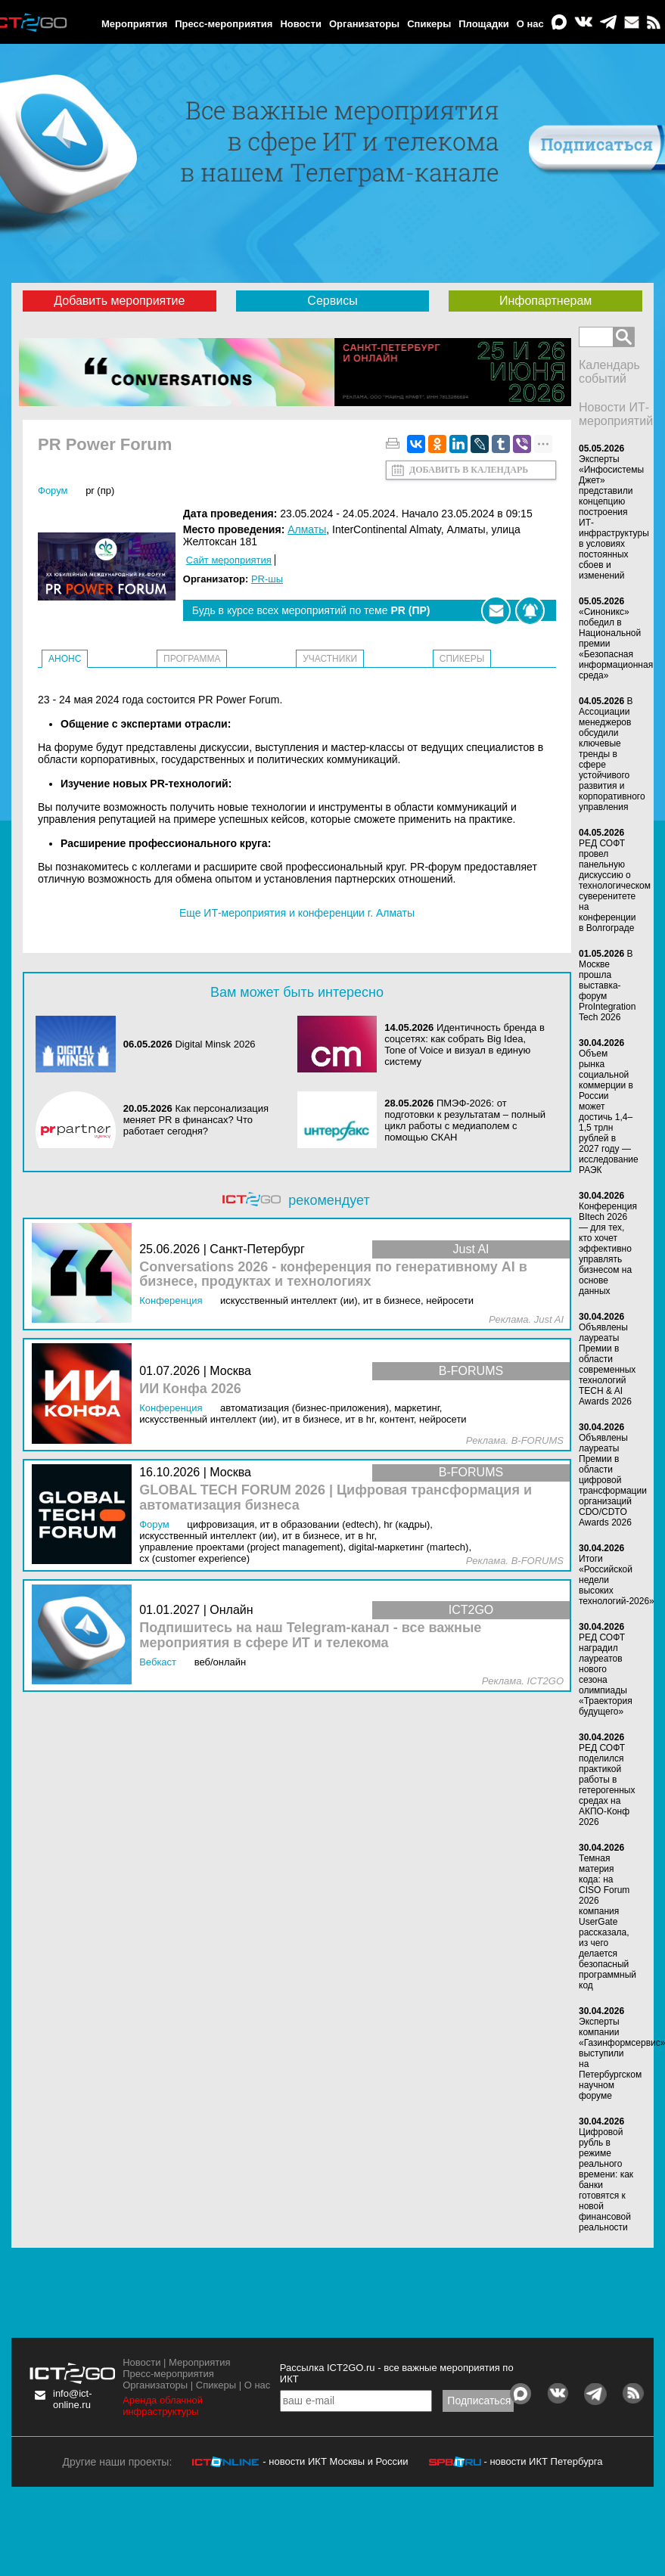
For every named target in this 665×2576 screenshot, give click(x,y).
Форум (53, 490)
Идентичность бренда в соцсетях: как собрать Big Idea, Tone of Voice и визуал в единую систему (464, 1044)
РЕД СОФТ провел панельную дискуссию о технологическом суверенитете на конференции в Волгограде (615, 885)
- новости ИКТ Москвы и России (335, 2461)
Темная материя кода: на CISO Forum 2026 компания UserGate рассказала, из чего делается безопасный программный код (607, 1922)
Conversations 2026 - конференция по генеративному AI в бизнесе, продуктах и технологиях (333, 1275)
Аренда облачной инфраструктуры (163, 2405)
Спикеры (429, 23)
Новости (301, 23)
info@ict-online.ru (72, 2399)
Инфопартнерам (545, 300)
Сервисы (332, 300)
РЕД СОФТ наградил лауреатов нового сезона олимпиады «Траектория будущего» (605, 1674)
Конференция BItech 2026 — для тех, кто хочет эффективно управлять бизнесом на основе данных (608, 1248)
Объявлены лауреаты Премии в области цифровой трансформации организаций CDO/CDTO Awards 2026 (613, 1480)
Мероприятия (134, 23)
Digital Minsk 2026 (215, 1044)
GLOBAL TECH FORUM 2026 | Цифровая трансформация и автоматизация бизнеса (335, 1498)
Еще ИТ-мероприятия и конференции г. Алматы (297, 913)
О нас (530, 23)
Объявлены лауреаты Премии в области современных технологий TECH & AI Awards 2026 (607, 1364)
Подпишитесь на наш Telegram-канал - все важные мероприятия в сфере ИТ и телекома (310, 1635)
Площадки (483, 23)
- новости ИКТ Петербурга (542, 2461)
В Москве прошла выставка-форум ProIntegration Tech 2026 (607, 985)
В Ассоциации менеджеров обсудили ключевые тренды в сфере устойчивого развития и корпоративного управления (612, 754)
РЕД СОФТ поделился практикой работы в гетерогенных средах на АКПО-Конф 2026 (607, 1785)
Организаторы (364, 23)
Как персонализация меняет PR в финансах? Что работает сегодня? (196, 1120)
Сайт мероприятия (229, 560)
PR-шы (267, 579)
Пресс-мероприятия (223, 23)
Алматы (306, 529)
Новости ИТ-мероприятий (616, 414)
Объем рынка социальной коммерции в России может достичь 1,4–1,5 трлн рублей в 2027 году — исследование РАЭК (609, 1111)
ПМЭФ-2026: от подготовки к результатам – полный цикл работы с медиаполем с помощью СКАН (464, 1120)
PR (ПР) (99, 490)
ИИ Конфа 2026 (190, 1389)
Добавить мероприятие (119, 300)
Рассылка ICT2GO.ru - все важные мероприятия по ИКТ (397, 2373)
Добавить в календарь (468, 469)
